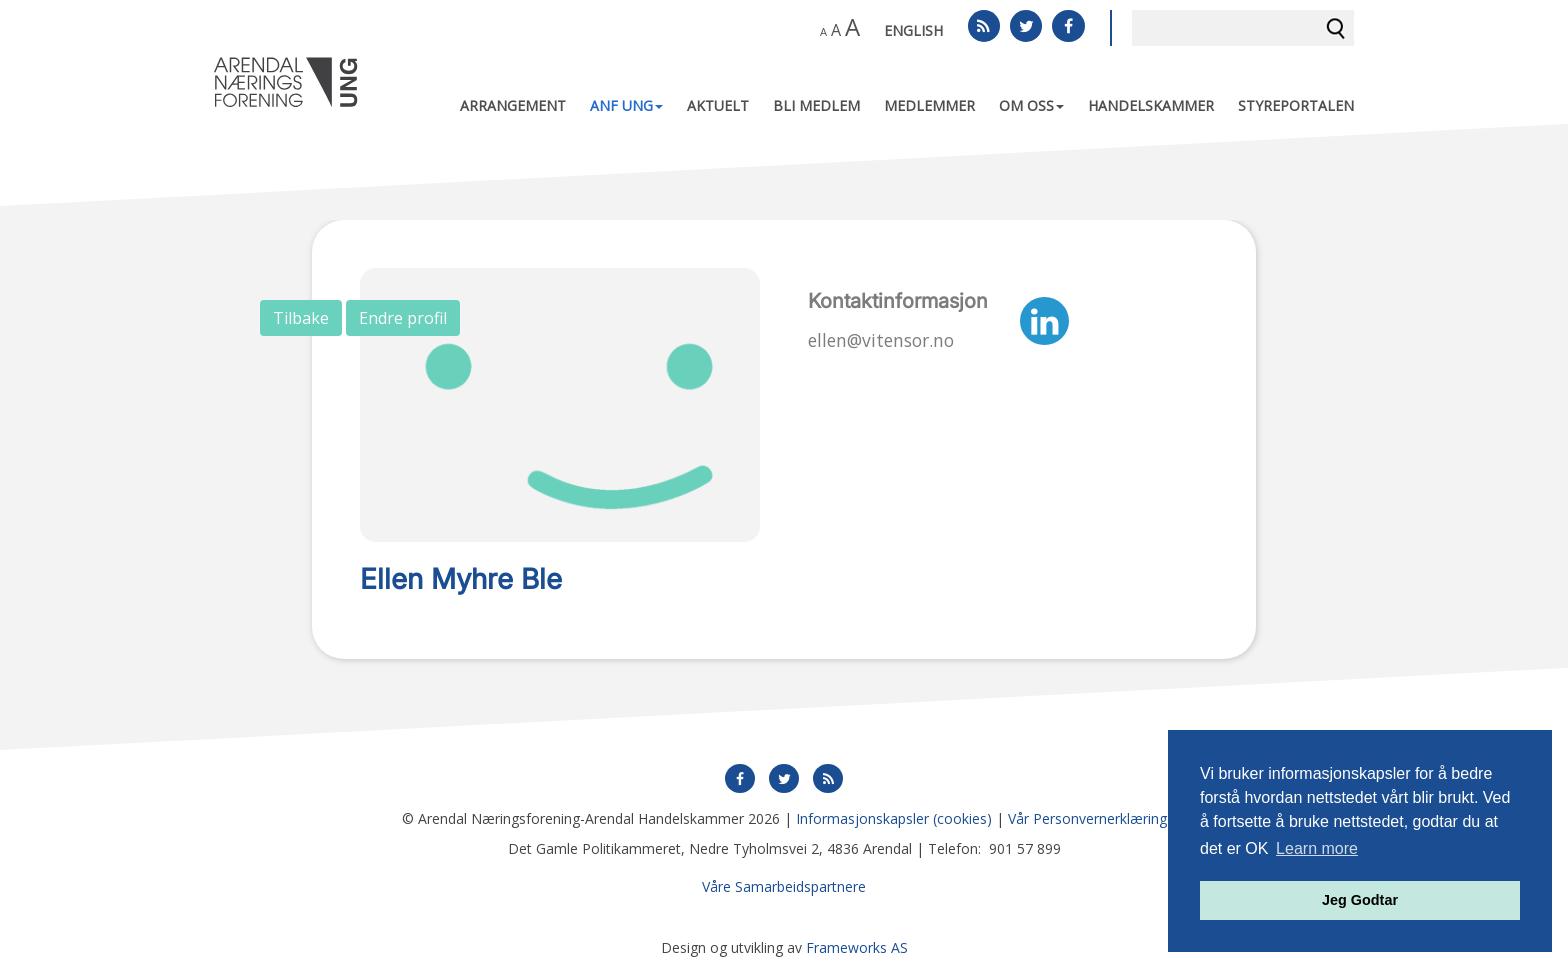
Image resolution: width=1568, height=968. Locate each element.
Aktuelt (718, 105)
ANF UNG (626, 105)
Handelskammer (1151, 105)
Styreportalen (1296, 105)
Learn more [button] (1317, 848)
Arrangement (513, 105)
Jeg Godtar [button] (1360, 900)
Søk (1336, 28)
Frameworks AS (857, 947)
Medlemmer (929, 105)
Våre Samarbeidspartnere (784, 886)
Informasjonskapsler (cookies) (894, 818)
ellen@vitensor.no (881, 340)
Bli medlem (816, 105)
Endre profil (403, 318)
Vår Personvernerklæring (1087, 818)
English (913, 30)
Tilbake (301, 318)
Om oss (1031, 105)
